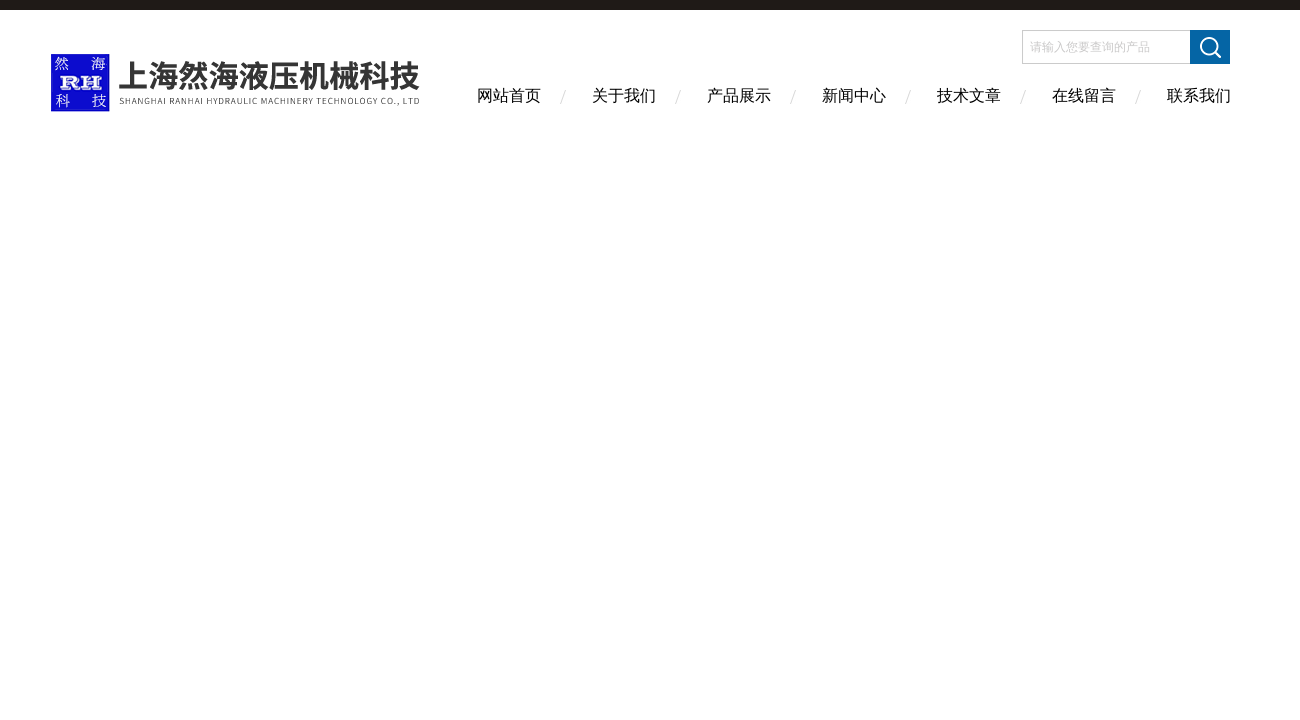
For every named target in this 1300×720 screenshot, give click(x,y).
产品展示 (739, 95)
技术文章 (969, 95)
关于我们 (624, 95)
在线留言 (1084, 95)
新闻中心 (854, 95)
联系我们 (1199, 95)
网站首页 (509, 95)
